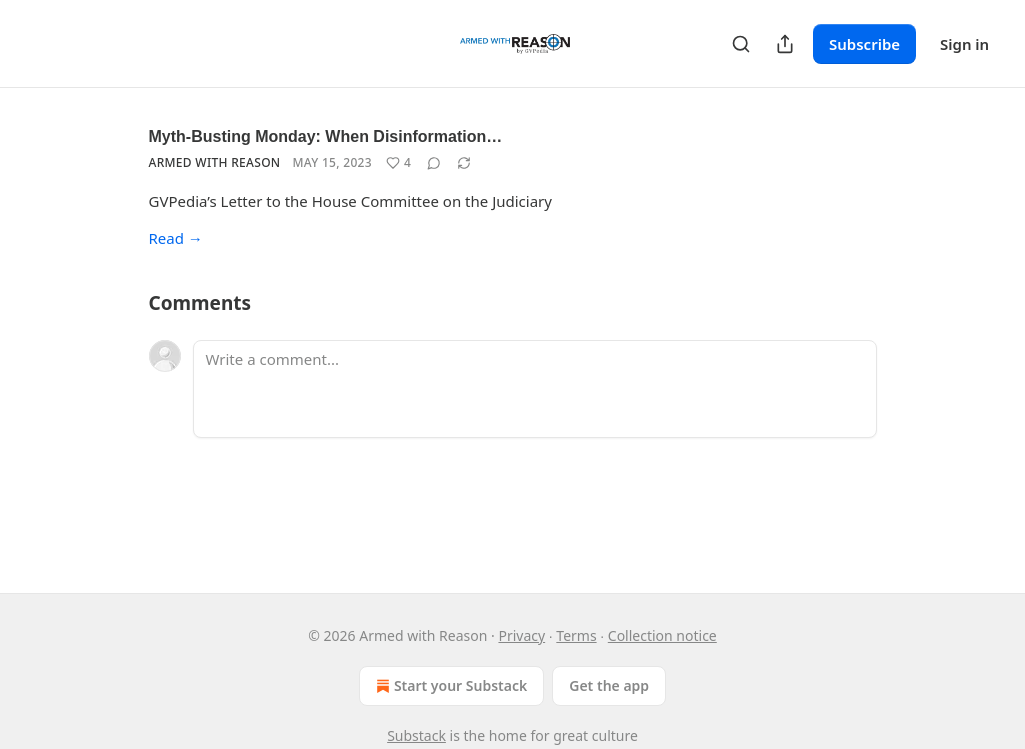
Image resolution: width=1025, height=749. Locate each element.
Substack (416, 735)
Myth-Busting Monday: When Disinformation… (326, 136)
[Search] (741, 44)
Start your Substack (449, 686)
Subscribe (864, 44)
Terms (576, 635)
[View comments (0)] (434, 163)
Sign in (964, 44)
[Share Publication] (785, 44)
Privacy (521, 635)
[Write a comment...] (535, 389)
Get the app (609, 685)
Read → (176, 238)
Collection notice (662, 635)
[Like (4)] (398, 163)
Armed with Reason (215, 162)
